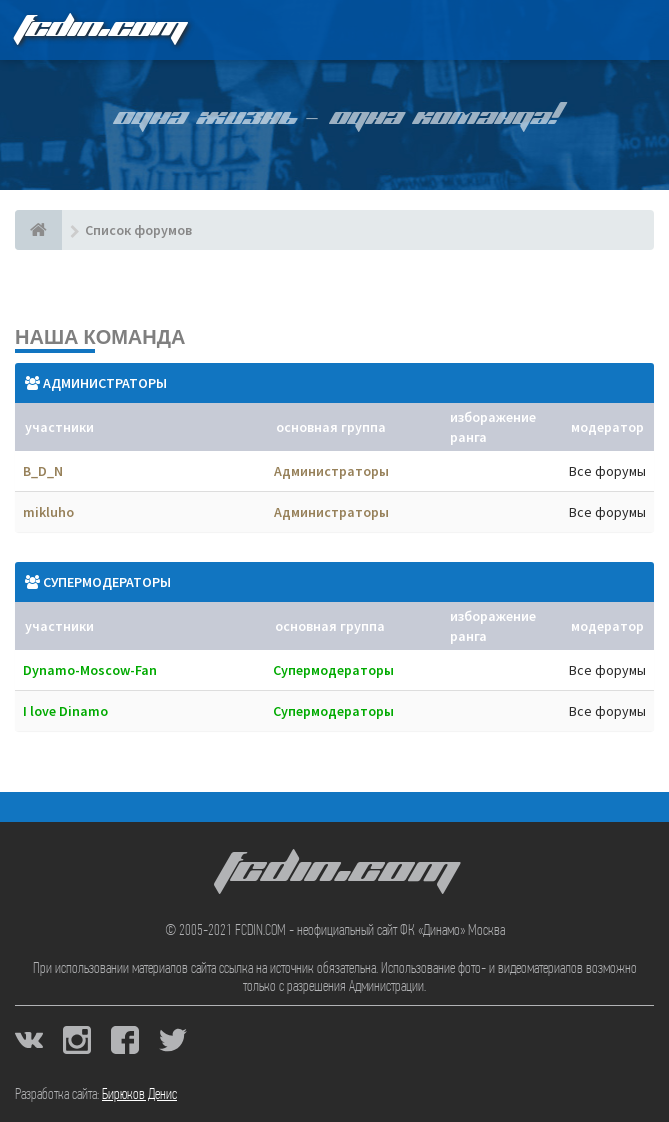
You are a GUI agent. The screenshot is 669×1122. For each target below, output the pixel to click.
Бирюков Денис (139, 1095)
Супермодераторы (107, 582)
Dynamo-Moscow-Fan (90, 670)
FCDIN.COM (99, 29)
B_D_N (43, 471)
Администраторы (105, 383)
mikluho (48, 512)
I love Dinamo (65, 711)
